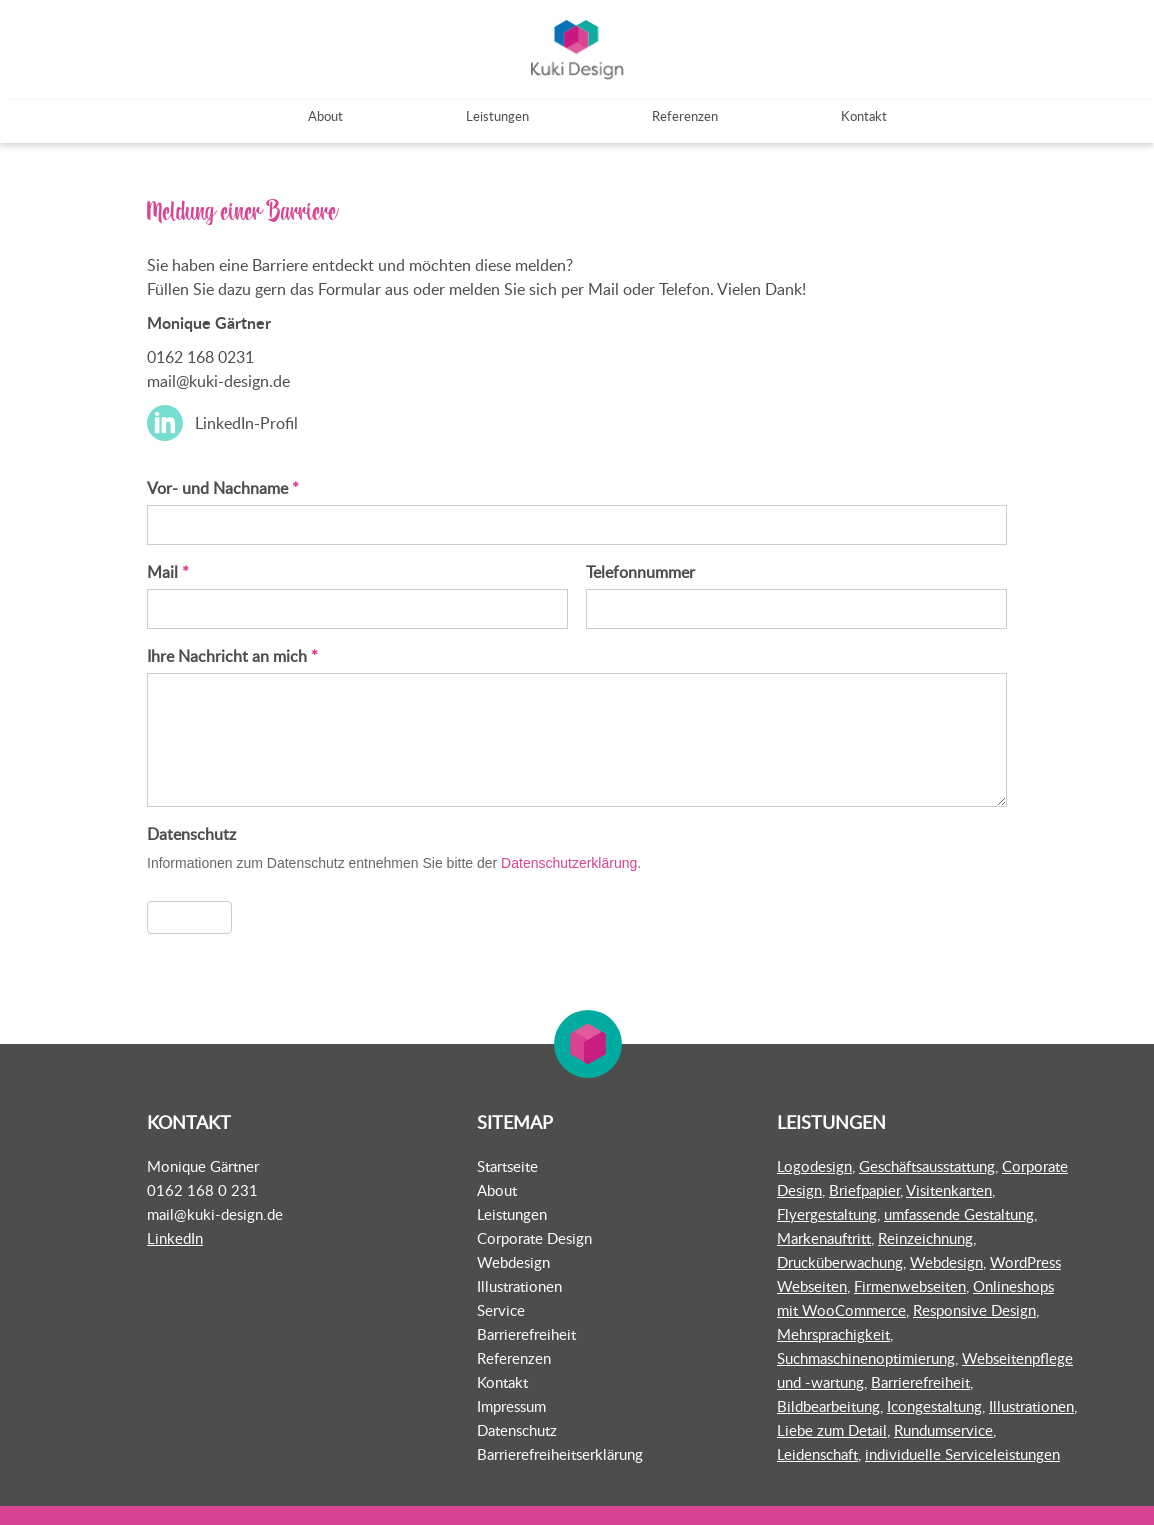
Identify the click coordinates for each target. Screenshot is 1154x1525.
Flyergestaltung (827, 1213)
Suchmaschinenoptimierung (866, 1357)
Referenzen (514, 1357)
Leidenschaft (817, 1453)
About (497, 1189)
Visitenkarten (949, 1189)
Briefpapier (864, 1189)
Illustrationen (519, 1285)
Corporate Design (534, 1237)
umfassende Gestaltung (959, 1213)
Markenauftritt (824, 1237)
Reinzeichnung (925, 1237)
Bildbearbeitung (828, 1405)
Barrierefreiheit (526, 1333)
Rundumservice (943, 1429)
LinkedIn (175, 1237)
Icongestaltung (934, 1405)
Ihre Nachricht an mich (232, 656)
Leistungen (512, 1213)
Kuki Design (577, 50)
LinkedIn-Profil (246, 424)
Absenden (189, 916)
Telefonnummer (640, 572)
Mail (168, 572)
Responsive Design (974, 1309)
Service (501, 1309)
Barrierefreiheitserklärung (560, 1453)
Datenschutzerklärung (569, 863)
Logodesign (814, 1165)
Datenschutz (517, 1429)
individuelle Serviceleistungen (962, 1453)
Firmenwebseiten (910, 1285)
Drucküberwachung (840, 1261)
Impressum (511, 1405)
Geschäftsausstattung (927, 1165)
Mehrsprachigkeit (833, 1333)
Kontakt (502, 1381)
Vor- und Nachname (223, 488)
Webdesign (513, 1261)
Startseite (507, 1165)
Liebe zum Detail (832, 1429)
